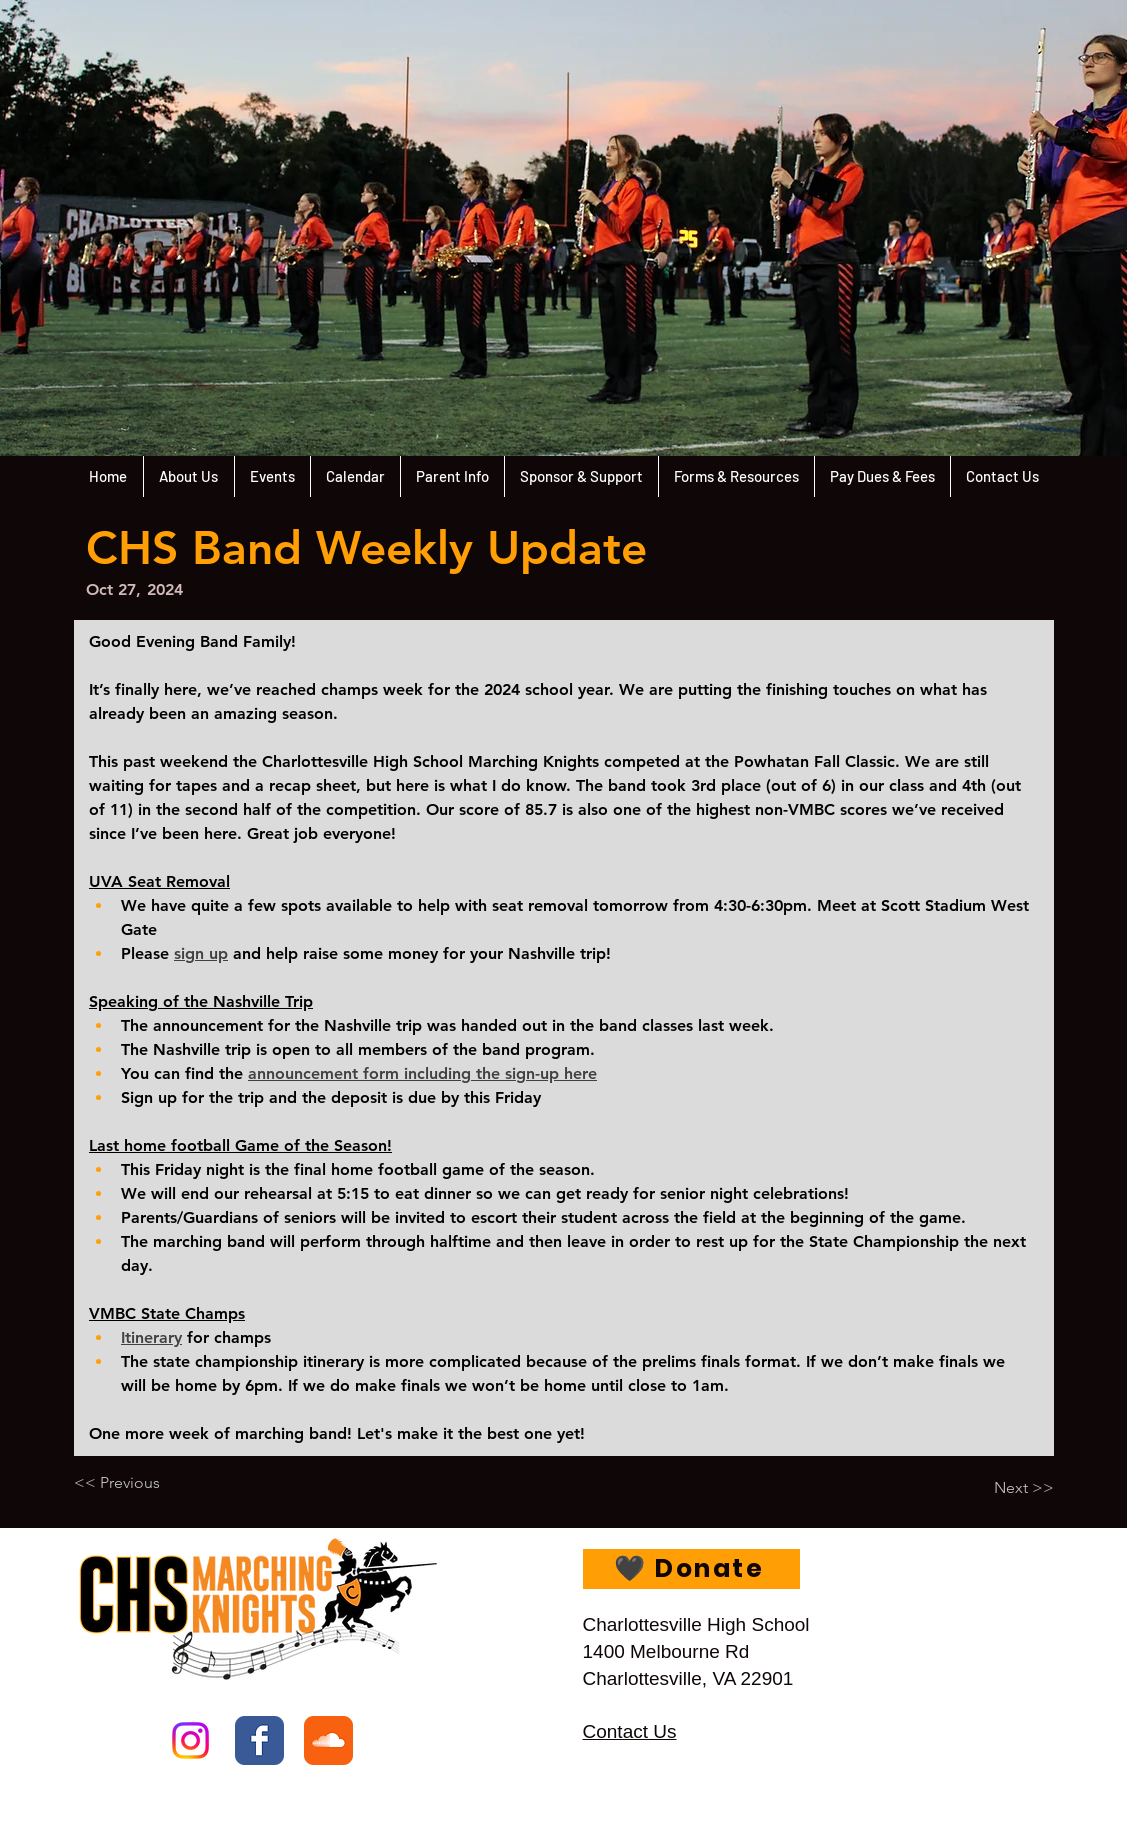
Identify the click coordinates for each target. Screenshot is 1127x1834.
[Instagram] (190, 1740)
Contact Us (630, 1731)
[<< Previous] (140, 1483)
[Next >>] (1004, 1488)
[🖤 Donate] (691, 1569)
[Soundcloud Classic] (328, 1740)
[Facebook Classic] (259, 1740)
